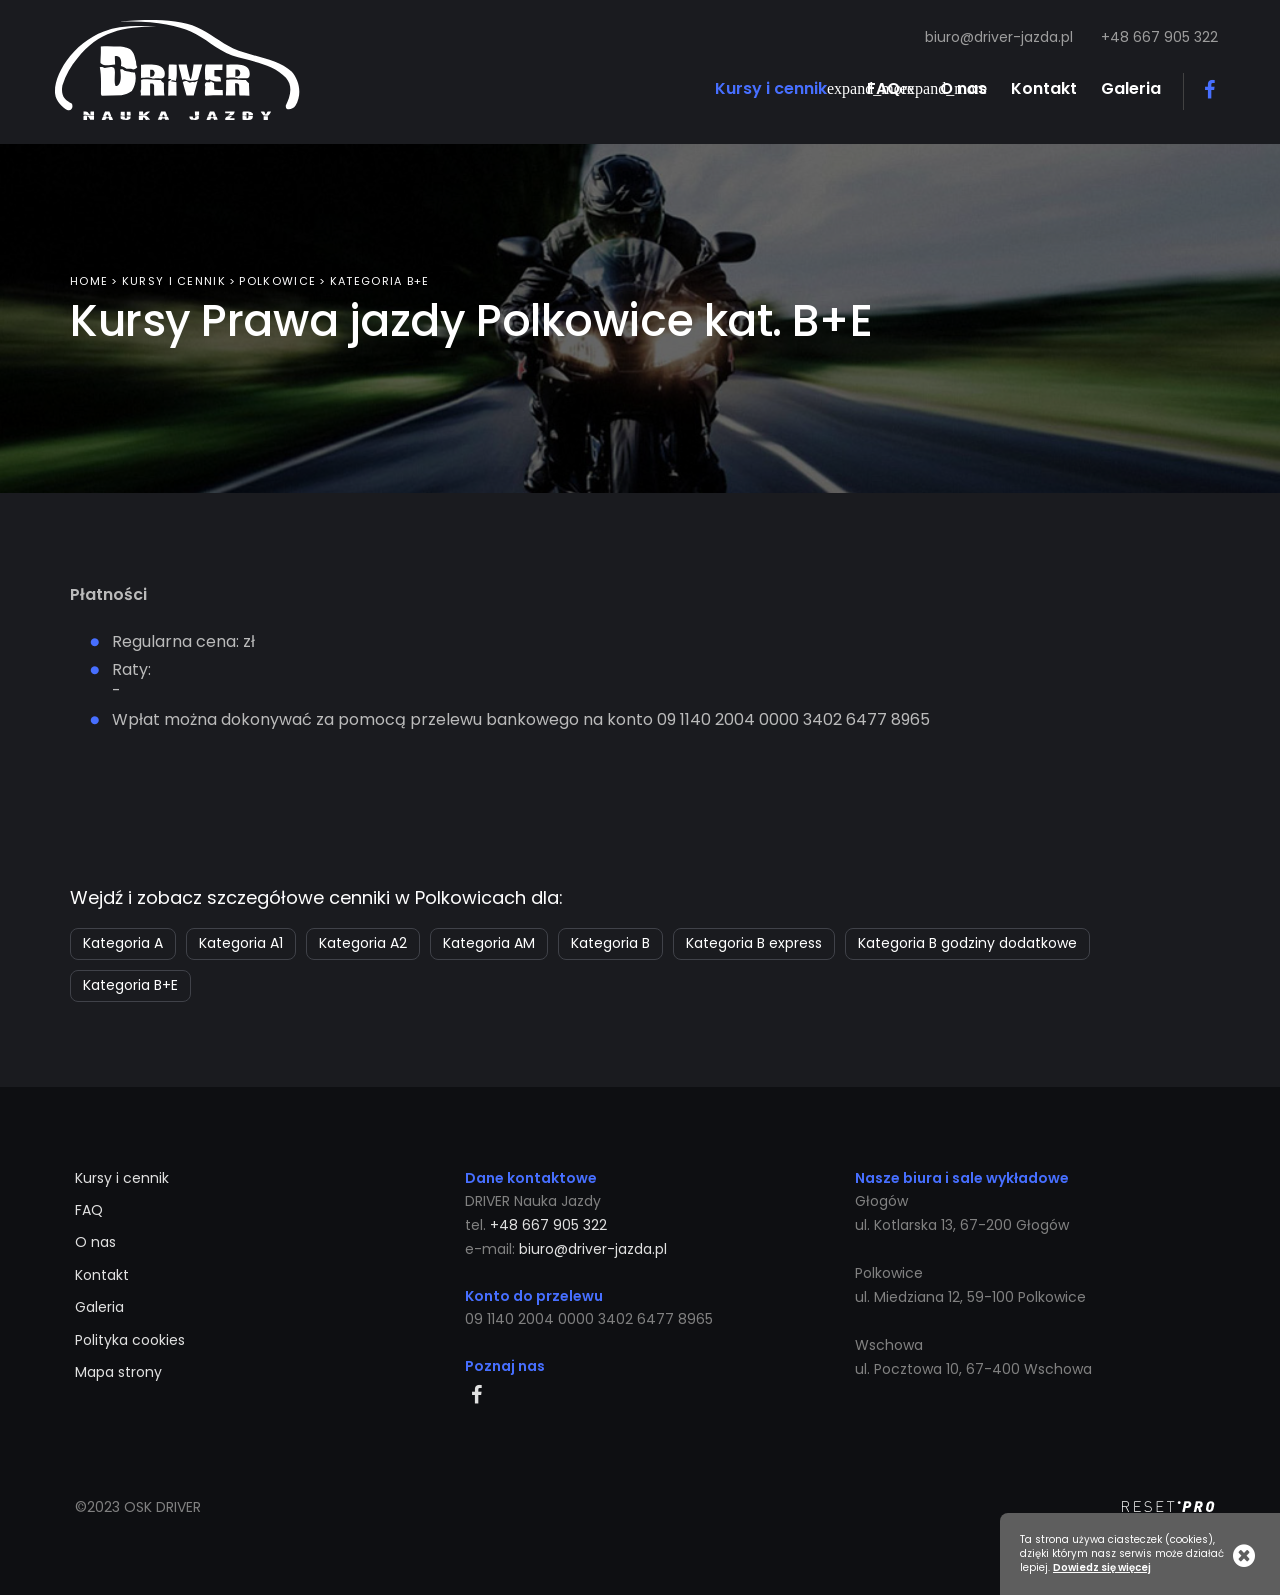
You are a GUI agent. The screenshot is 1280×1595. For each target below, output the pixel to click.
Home (89, 277)
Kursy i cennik (174, 277)
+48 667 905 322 (1159, 37)
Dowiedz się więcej (1102, 1568)
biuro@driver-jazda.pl (999, 37)
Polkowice (277, 277)
